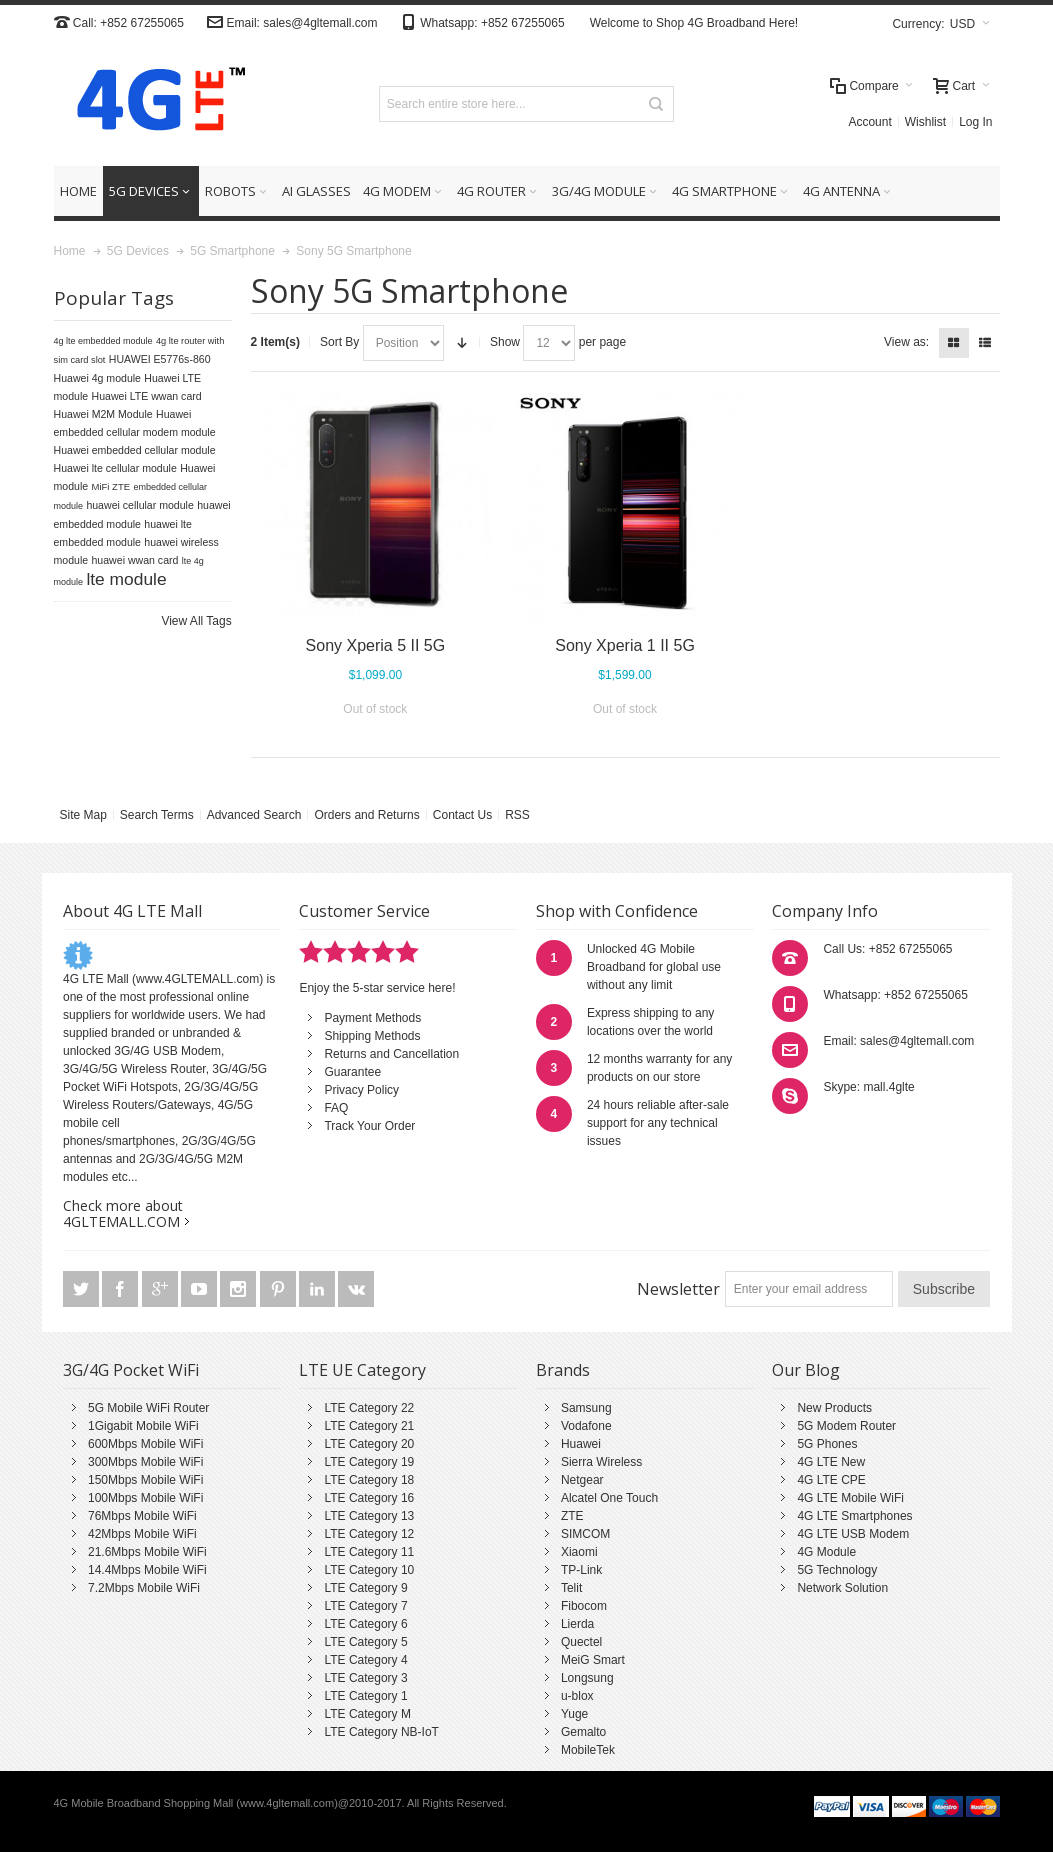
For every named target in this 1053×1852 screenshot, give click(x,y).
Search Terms (157, 815)
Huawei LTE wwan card (147, 396)
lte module (126, 579)
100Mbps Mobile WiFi (145, 1498)
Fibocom (584, 1606)
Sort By (339, 342)
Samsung (586, 1408)
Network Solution (842, 1588)
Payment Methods (372, 1018)
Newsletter (678, 1289)
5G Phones (827, 1444)
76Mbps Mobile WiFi (142, 1516)
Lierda (577, 1624)
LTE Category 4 (365, 1660)
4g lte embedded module (103, 341)
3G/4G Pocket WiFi (131, 1370)
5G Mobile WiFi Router (148, 1408)
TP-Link (581, 1570)
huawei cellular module (139, 505)
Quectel (581, 1642)
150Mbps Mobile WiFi (145, 1480)
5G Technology (837, 1570)
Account (869, 122)
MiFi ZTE (111, 486)
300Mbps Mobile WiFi (145, 1462)
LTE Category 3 (365, 1678)
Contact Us (462, 815)
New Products (834, 1408)
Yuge (574, 1714)
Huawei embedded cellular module (135, 450)
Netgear (582, 1480)
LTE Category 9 (365, 1588)
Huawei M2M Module (103, 414)
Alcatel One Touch (609, 1498)
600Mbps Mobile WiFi (145, 1444)
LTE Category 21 (369, 1426)
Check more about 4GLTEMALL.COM (123, 1213)
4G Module (826, 1552)
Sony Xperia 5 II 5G (376, 645)
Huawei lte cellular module (115, 468)
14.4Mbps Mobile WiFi (147, 1570)
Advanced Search (254, 815)
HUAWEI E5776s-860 (160, 359)
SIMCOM (585, 1534)
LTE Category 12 (369, 1534)
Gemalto (583, 1732)
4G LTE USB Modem (853, 1534)
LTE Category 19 (369, 1462)
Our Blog (806, 1370)
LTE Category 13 (369, 1516)
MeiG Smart (593, 1660)
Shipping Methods (372, 1036)
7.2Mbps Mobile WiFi (144, 1588)
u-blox (577, 1696)
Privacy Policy (361, 1090)
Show (505, 342)
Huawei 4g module (98, 378)
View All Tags (196, 621)
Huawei (581, 1444)
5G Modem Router (846, 1426)
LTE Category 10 (369, 1570)
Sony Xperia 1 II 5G (625, 645)
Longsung (587, 1678)
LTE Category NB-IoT (381, 1732)
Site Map (83, 815)
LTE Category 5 (365, 1642)
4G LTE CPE (831, 1480)
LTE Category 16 (369, 1498)
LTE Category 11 (369, 1552)
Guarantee (352, 1072)
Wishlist (925, 122)
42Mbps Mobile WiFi (142, 1534)
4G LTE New (831, 1462)
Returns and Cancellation (391, 1054)
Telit (571, 1588)
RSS (517, 815)
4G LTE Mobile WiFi (850, 1498)
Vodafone (586, 1426)
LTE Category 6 (365, 1624)
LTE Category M (367, 1714)
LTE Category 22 (369, 1408)
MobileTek (588, 1750)
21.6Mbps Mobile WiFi (147, 1552)
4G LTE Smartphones (854, 1516)
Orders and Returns (366, 815)
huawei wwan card (135, 560)
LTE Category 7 (365, 1606)
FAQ (336, 1108)
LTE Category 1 (365, 1696)
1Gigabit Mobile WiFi (143, 1426)
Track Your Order (369, 1126)
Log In (975, 122)
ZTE (572, 1516)
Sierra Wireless (601, 1462)
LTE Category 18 (369, 1480)
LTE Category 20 (369, 1444)
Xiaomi (579, 1552)
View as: (906, 342)
